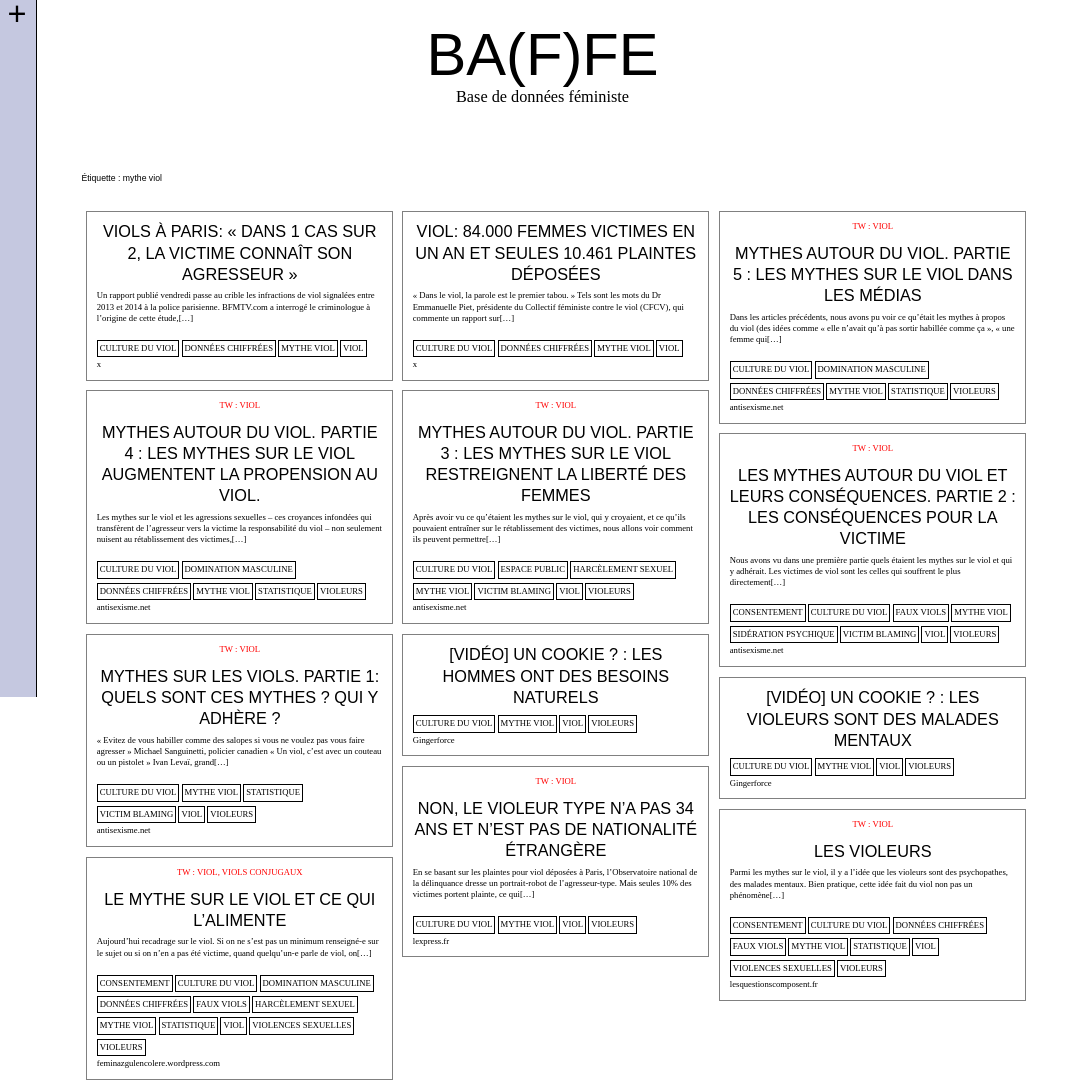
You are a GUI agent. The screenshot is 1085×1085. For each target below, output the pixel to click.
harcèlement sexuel (623, 569)
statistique (918, 391)
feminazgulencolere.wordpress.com (158, 1063)
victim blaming (513, 591)
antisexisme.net (757, 407)
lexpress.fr (431, 941)
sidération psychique (784, 634)
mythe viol (308, 348)
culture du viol (138, 348)
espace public (533, 569)
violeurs (974, 391)
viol (353, 348)
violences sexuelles (782, 968)
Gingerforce (434, 740)
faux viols (921, 612)
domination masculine (872, 369)
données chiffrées (229, 348)
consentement (768, 612)
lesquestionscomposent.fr (774, 984)
